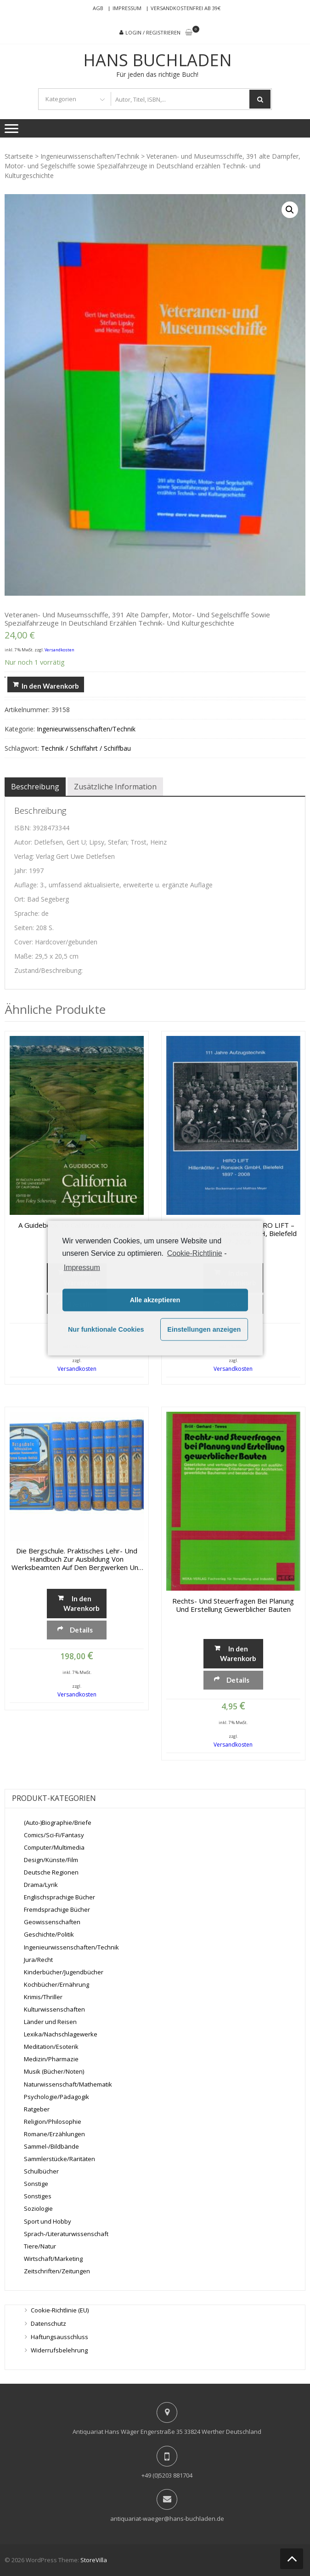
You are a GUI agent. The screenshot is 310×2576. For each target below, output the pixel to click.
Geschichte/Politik (49, 1934)
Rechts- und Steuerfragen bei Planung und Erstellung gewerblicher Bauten (233, 1605)
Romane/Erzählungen (54, 2134)
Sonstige (36, 2183)
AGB (98, 8)
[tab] (35, 786)
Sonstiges (37, 2196)
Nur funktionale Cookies (106, 1329)
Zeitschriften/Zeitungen (57, 2271)
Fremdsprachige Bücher (57, 1909)
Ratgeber (37, 2109)
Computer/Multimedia (54, 1847)
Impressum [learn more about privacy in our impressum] (82, 1267)
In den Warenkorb (50, 686)
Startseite (19, 156)
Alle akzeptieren (155, 1300)
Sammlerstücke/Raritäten (59, 2159)
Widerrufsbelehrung (59, 2350)
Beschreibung (35, 787)
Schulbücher (41, 2171)
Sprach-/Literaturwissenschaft (66, 2234)
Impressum (127, 8)
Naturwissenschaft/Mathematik (68, 2084)
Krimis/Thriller (43, 1997)
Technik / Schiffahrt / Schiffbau (86, 748)
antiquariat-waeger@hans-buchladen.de (167, 2518)
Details (81, 1630)
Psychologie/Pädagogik (56, 2097)
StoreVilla (93, 2560)
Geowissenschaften (52, 1922)
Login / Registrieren (152, 32)
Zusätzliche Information (115, 787)
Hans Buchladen (157, 60)
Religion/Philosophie (52, 2121)
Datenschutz (48, 2323)
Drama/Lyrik (41, 1884)
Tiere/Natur (40, 2246)
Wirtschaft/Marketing (53, 2258)
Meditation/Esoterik (51, 2046)
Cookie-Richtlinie (194, 1253)
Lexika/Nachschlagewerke (60, 2034)
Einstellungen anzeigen (204, 1329)
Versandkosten (59, 650)
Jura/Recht (38, 1959)
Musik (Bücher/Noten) (54, 2071)
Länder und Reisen (50, 2022)
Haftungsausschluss (59, 2337)
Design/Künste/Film (51, 1860)
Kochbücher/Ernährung (56, 1984)
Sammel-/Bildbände (51, 2146)
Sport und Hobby (47, 2221)
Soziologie (38, 2208)
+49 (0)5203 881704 (166, 2475)
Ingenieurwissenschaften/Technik (89, 156)
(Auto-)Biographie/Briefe (57, 1822)
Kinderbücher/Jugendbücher (63, 1972)
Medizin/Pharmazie (51, 2059)
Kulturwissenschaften (54, 2009)
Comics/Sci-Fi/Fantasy (54, 1835)
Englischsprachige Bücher (59, 1897)
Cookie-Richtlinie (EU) (60, 2310)
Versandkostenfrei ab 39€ (185, 8)
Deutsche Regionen (51, 1872)
